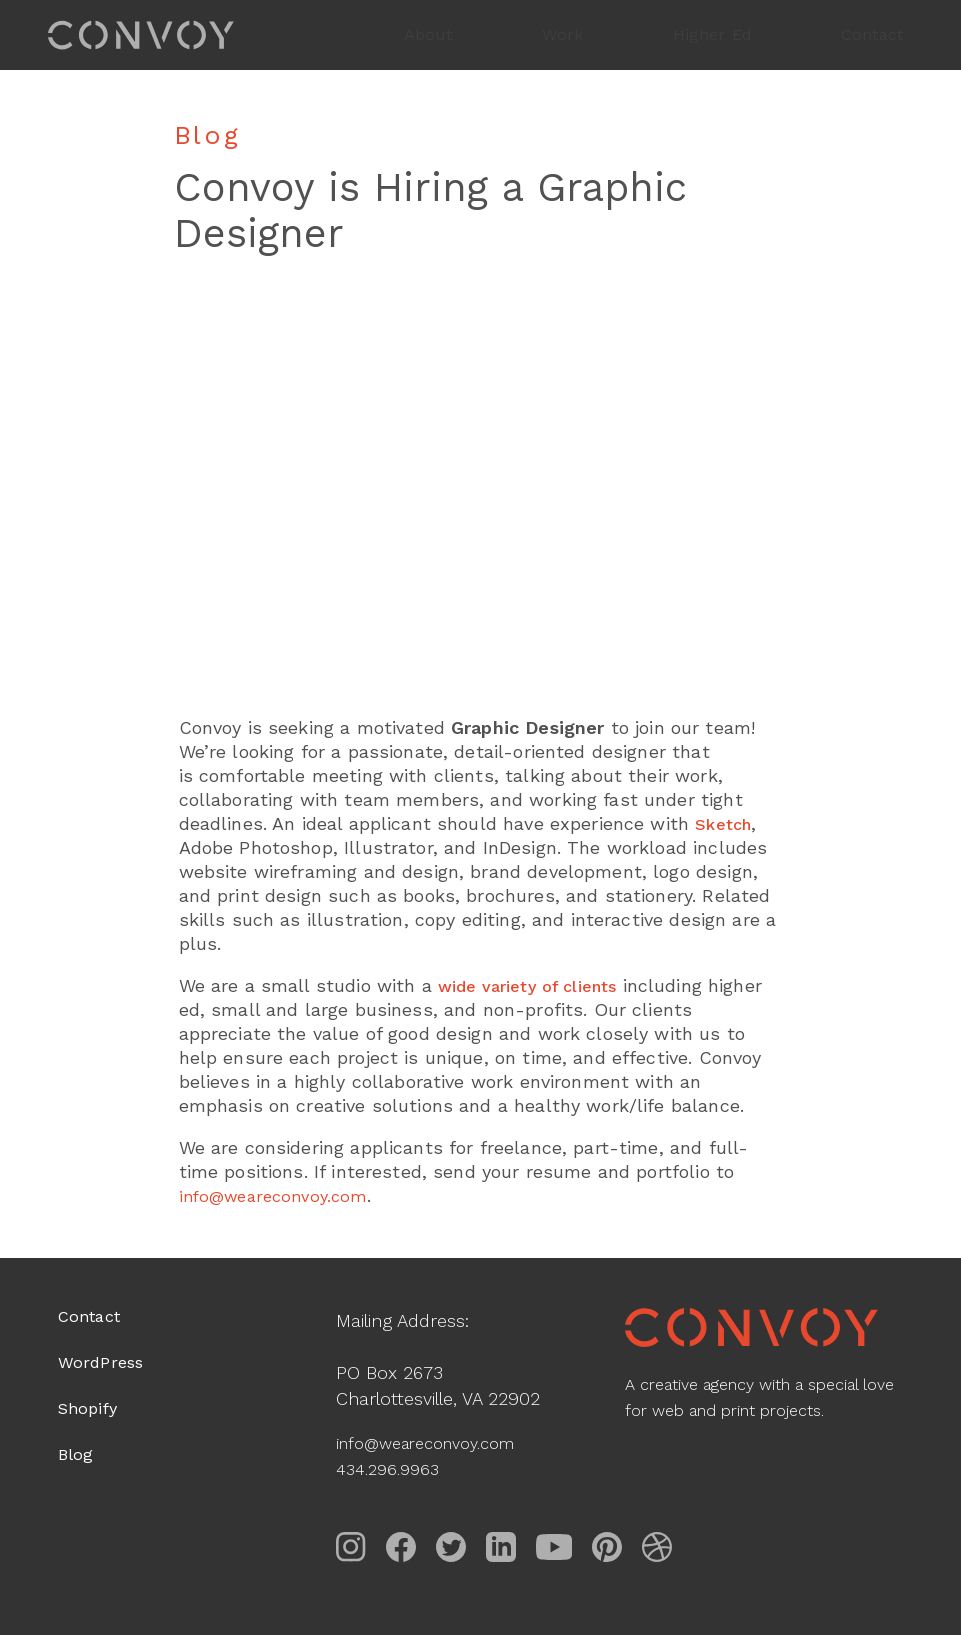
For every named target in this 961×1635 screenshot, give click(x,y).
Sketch (725, 823)
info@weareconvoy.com (437, 1442)
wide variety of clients (537, 985)
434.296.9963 (392, 1468)
